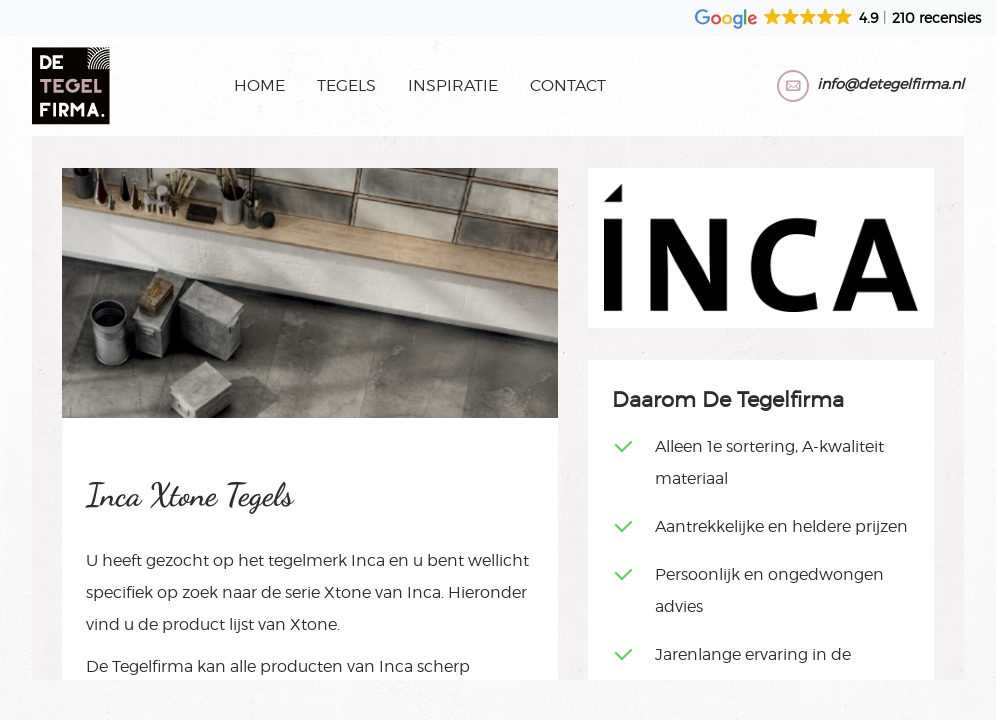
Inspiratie (453, 85)
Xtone (347, 592)
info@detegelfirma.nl (890, 83)
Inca (368, 560)
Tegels (346, 85)
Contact (568, 85)
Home (259, 85)
